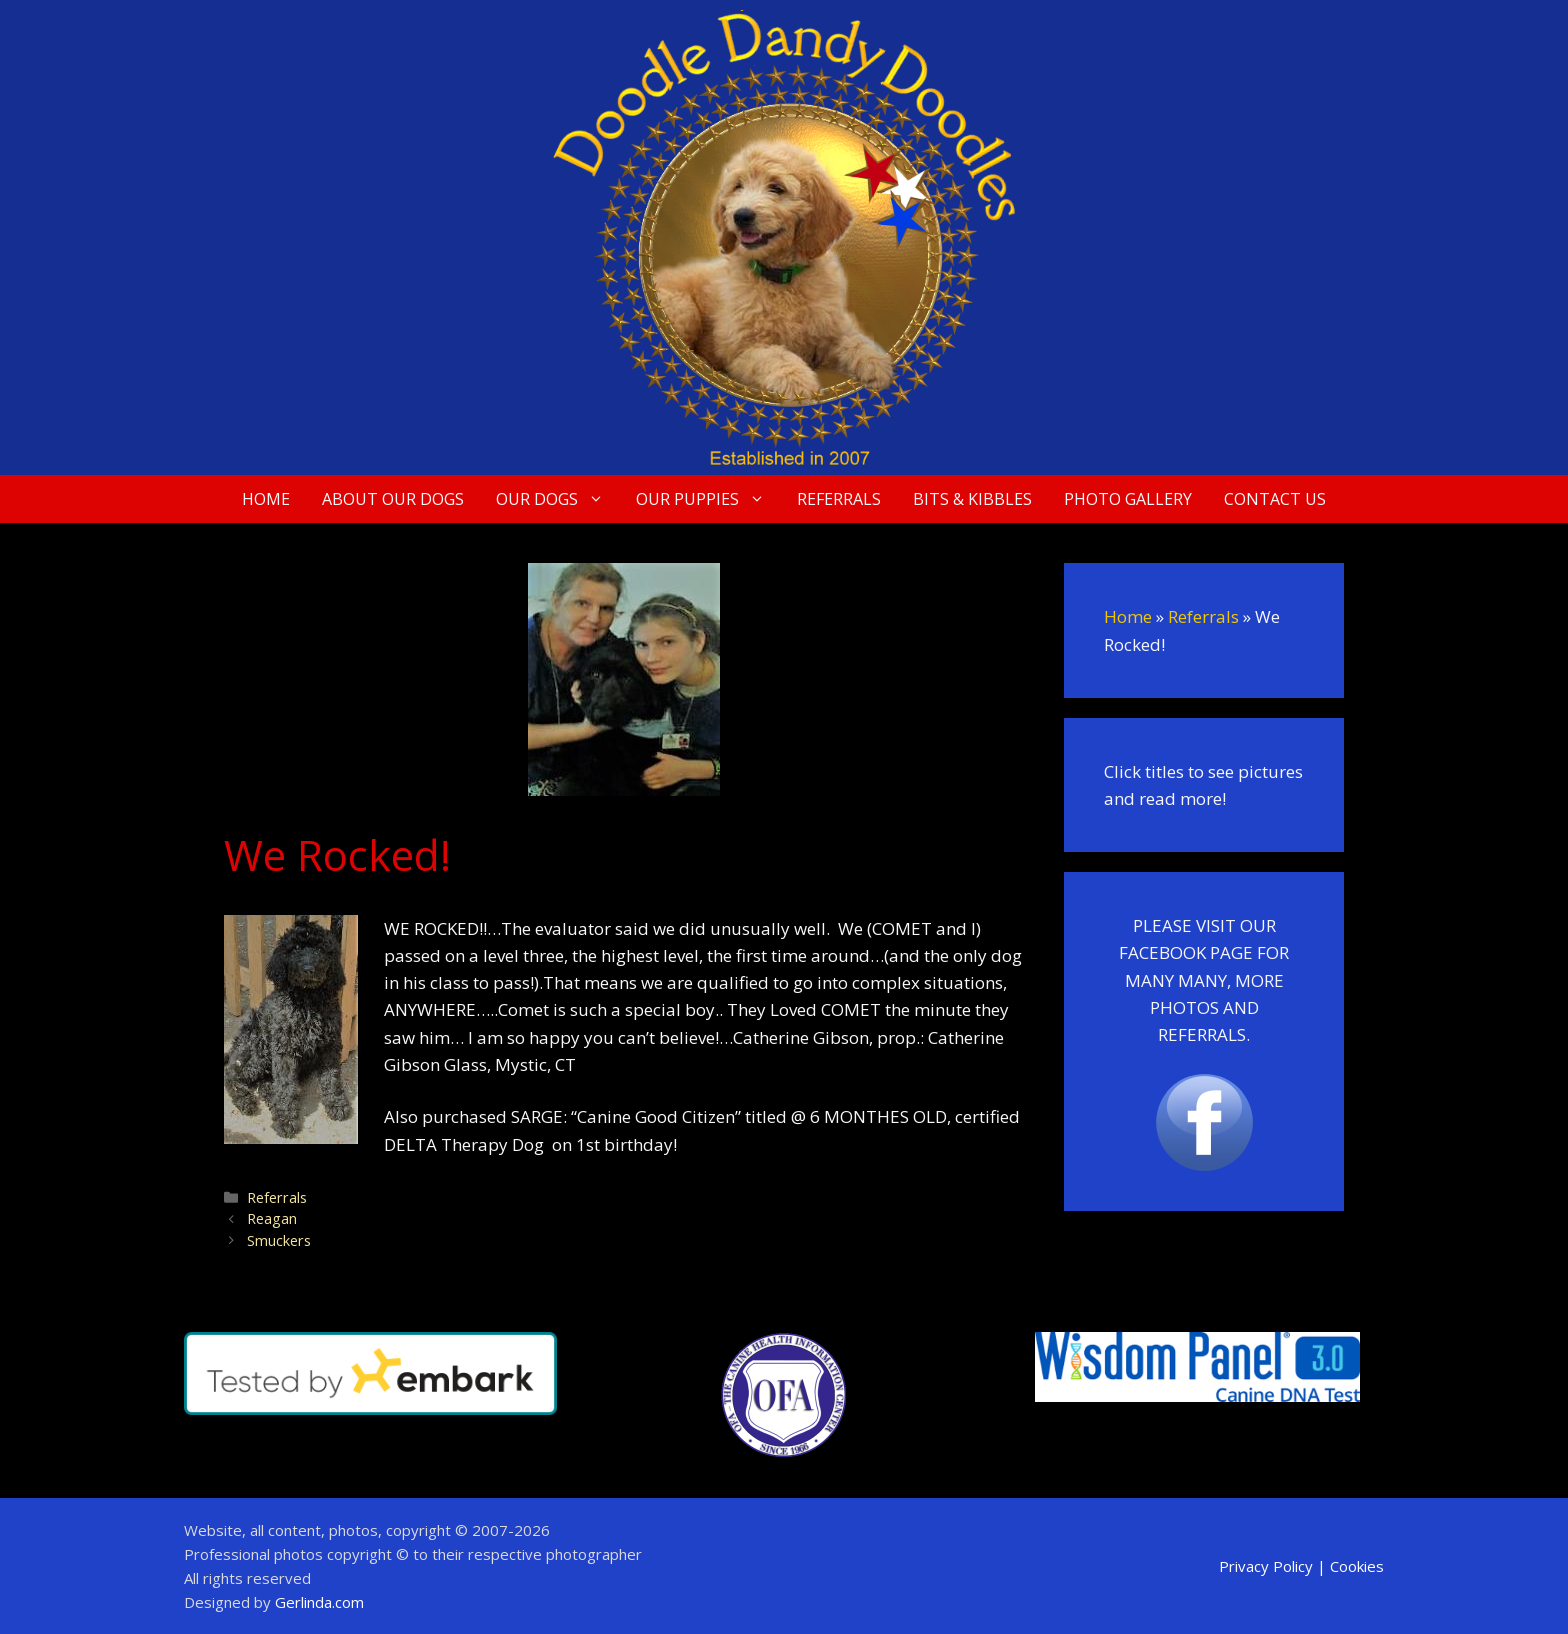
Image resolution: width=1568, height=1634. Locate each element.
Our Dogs (558, 499)
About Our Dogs (393, 499)
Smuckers (279, 1240)
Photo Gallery (1128, 499)
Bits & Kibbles (972, 499)
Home (266, 499)
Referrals (839, 499)
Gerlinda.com (319, 1602)
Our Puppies (708, 499)
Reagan (272, 1218)
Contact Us (1275, 499)
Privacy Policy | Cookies (1301, 1566)
